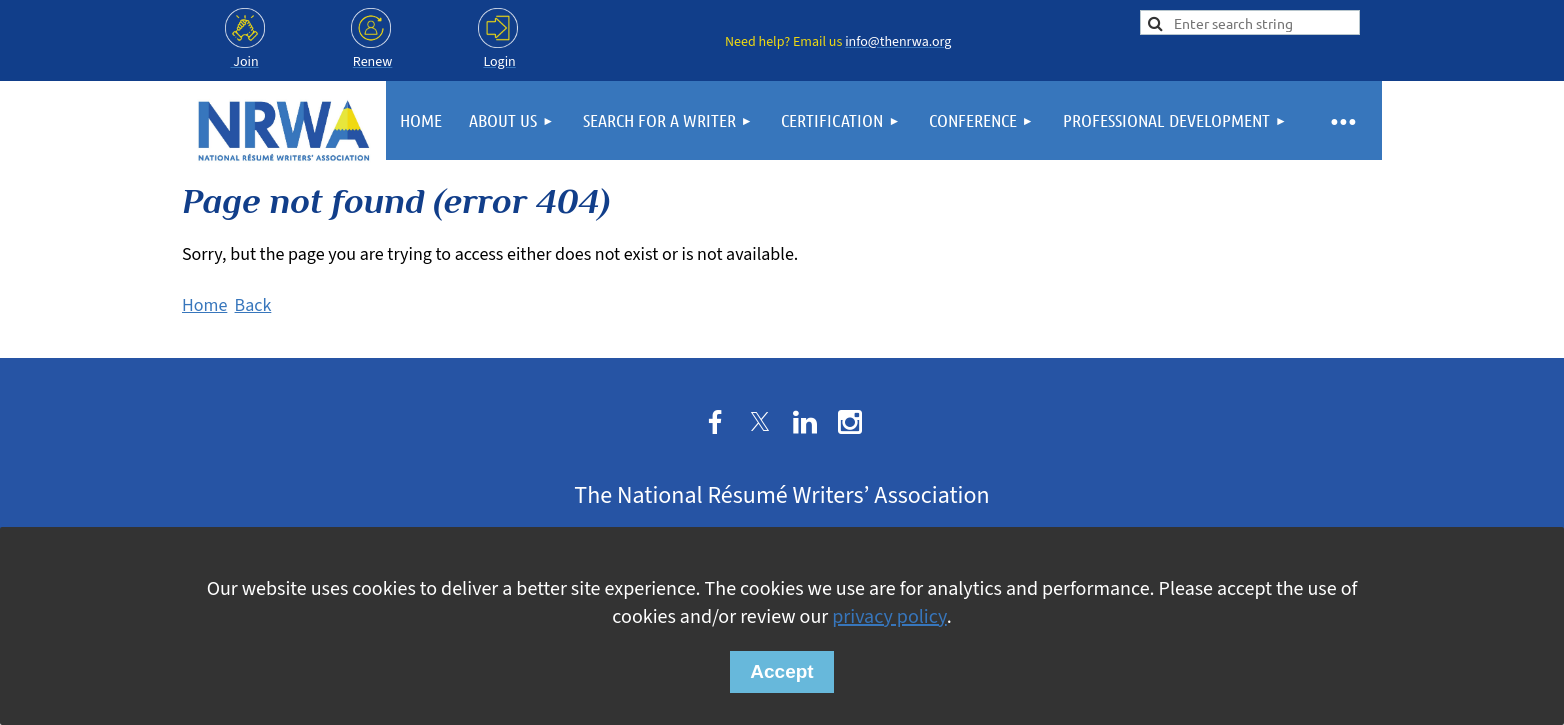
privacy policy (889, 617)
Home (204, 305)
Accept (781, 671)
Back (253, 305)
